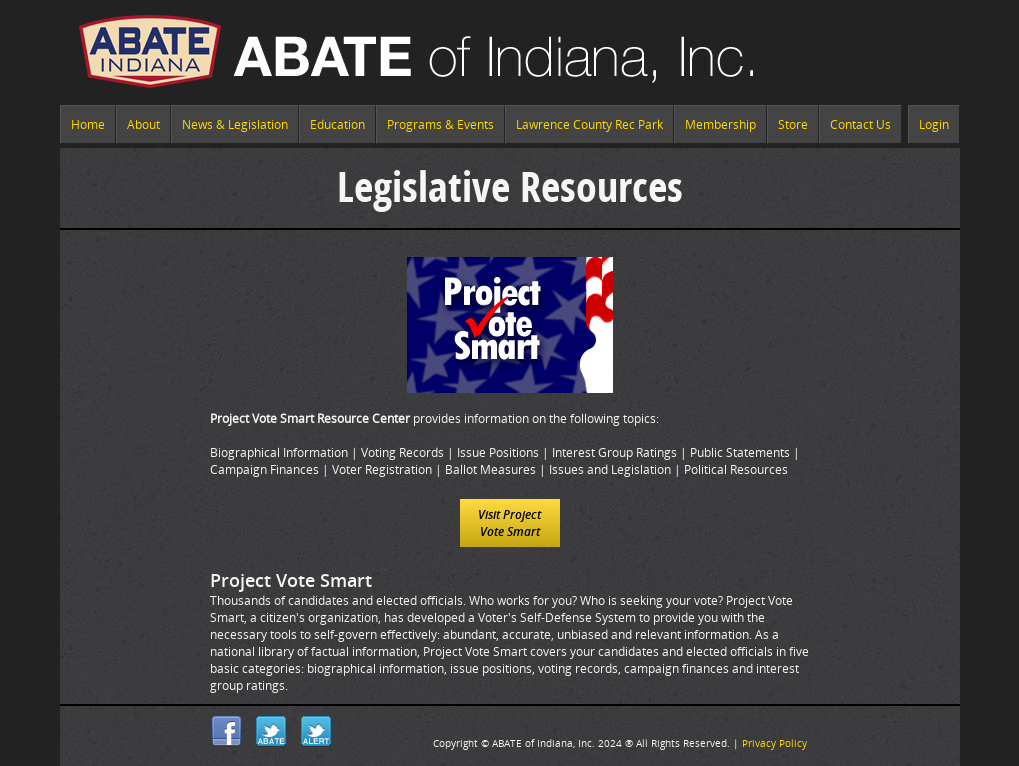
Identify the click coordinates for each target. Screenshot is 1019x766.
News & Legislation (235, 124)
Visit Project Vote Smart (509, 523)
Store (793, 124)
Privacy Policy (774, 743)
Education (337, 124)
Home (88, 124)
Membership (720, 124)
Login (934, 124)
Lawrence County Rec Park (589, 124)
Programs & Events (440, 124)
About (143, 124)
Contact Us (860, 124)
